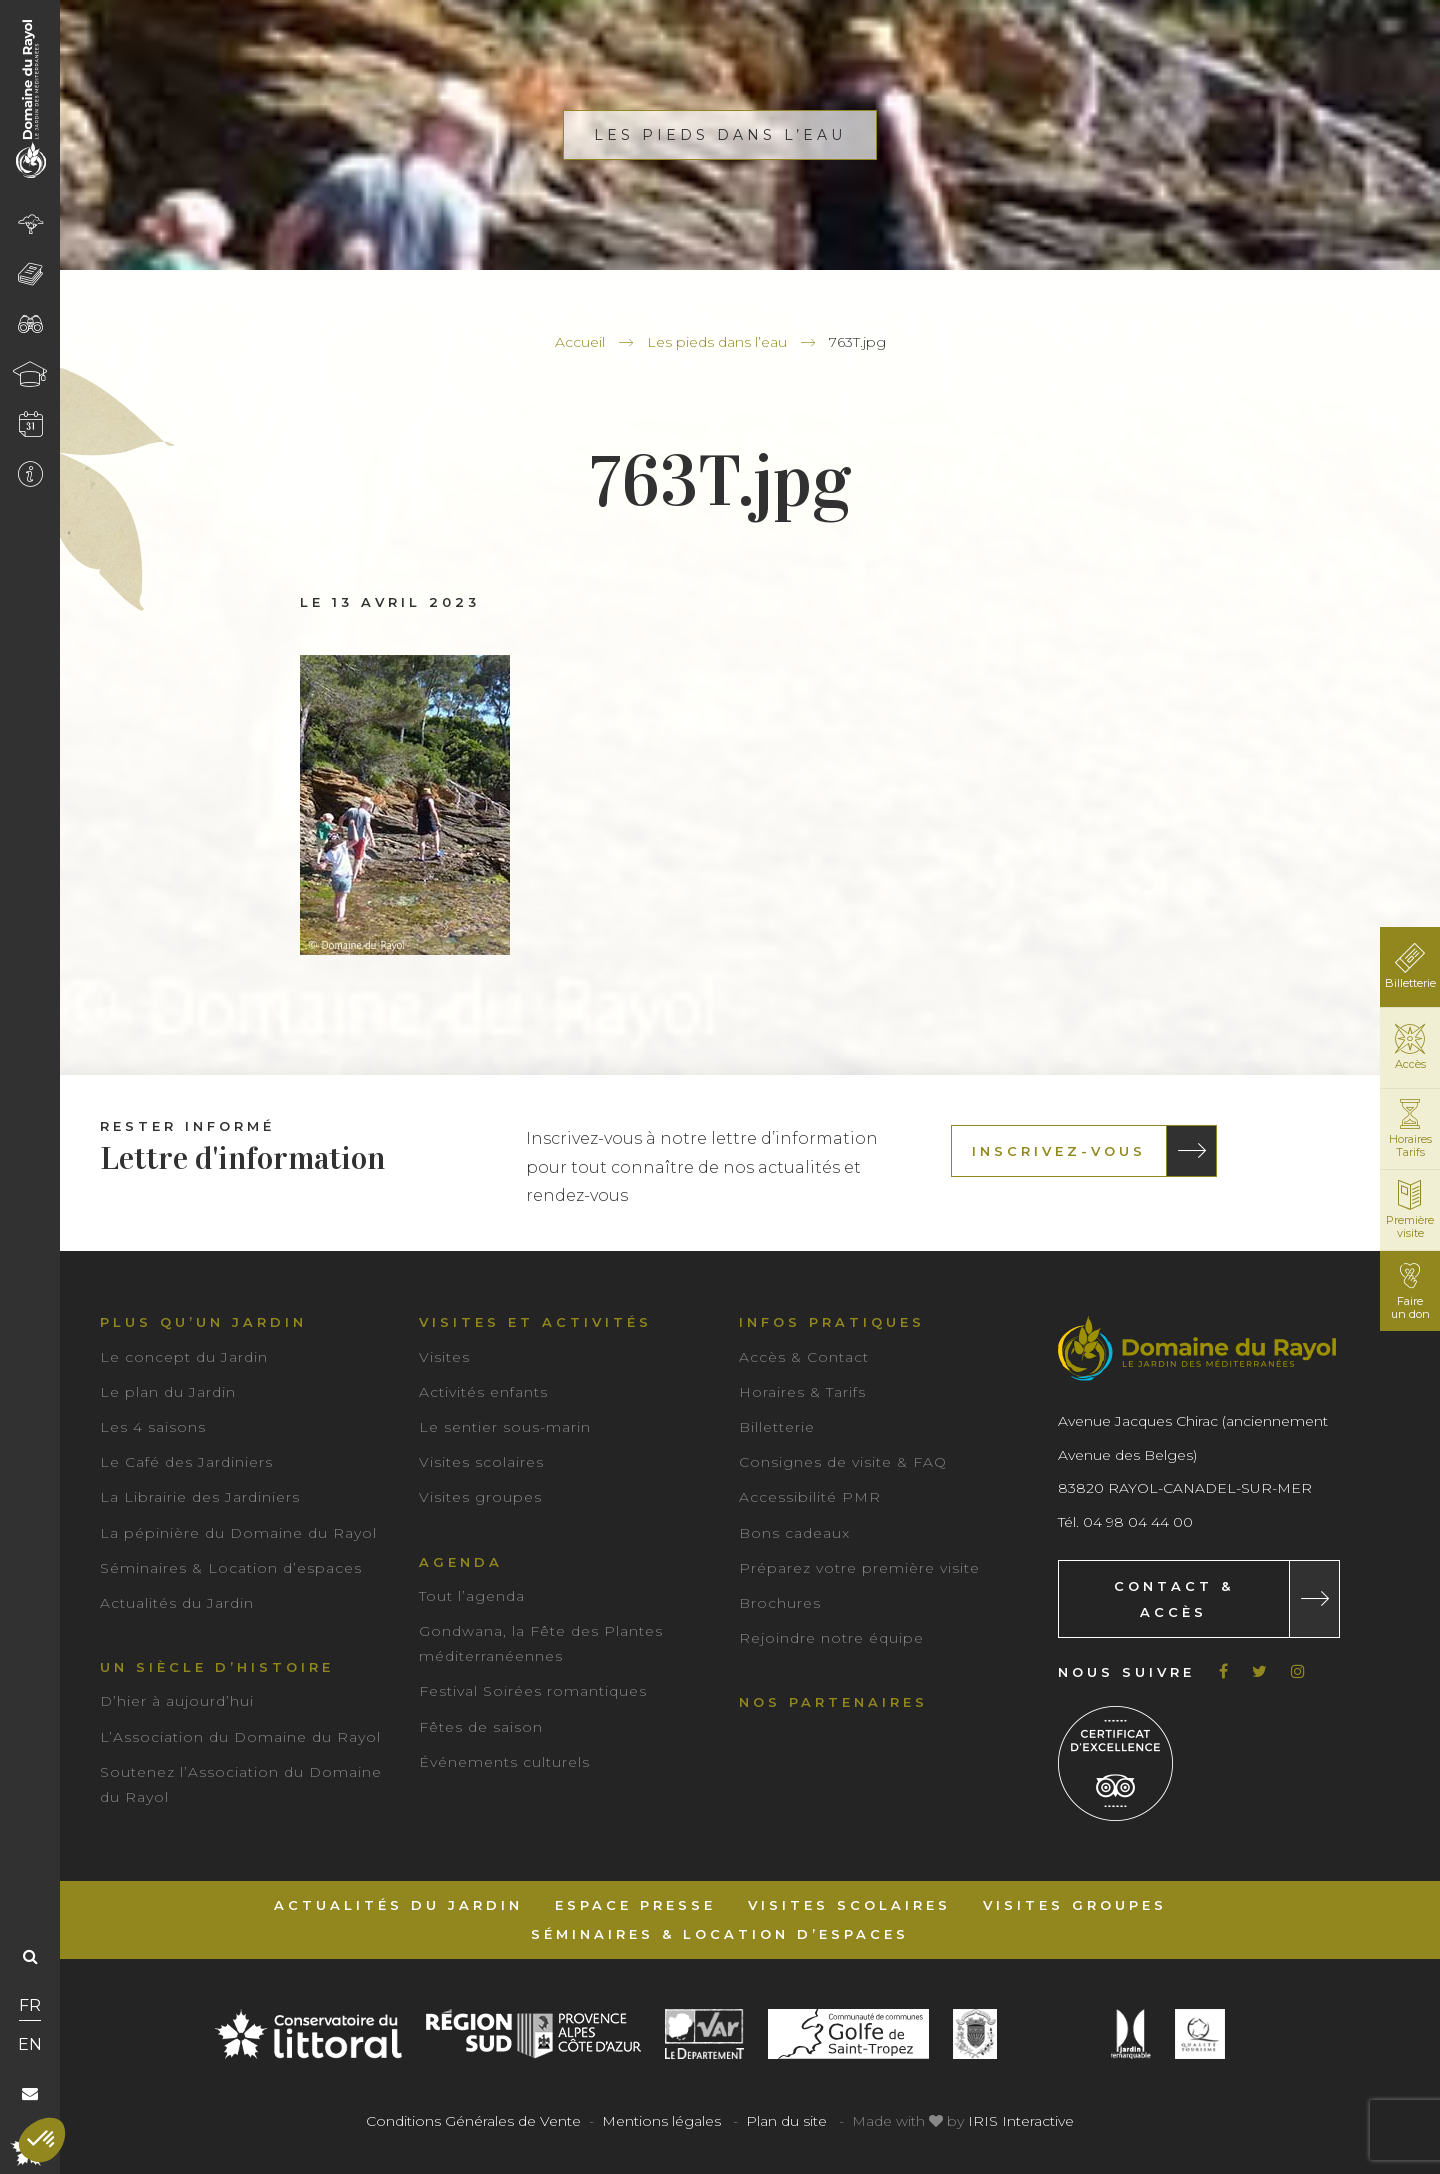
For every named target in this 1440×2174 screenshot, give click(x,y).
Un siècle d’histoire (217, 1667)
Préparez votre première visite (859, 1568)
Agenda (461, 1562)
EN (30, 2044)
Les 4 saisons (153, 1427)
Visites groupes (480, 1497)
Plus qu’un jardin (203, 1322)
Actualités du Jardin (177, 1603)
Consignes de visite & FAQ (843, 1462)
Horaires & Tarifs (802, 1392)
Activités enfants (483, 1392)
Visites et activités (535, 1322)
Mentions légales (661, 2121)
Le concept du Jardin (184, 1357)
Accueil (580, 342)
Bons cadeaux (794, 1533)
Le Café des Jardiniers (186, 1462)
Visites (444, 1357)
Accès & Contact (804, 1357)
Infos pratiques (832, 1322)
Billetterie (777, 1427)
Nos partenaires (833, 1702)
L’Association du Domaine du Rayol (240, 1737)
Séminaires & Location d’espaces (231, 1568)
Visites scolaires (481, 1462)
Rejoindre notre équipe (831, 1638)
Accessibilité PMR (810, 1497)
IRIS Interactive (1021, 2121)
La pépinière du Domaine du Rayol (238, 1533)
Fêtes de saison (481, 1727)
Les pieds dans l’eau (717, 342)
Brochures (780, 1603)
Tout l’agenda (472, 1596)
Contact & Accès (1174, 1599)
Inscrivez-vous (1059, 1151)
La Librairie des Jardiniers (200, 1497)
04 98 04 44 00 (1138, 1522)
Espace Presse (635, 1905)
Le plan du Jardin (168, 1392)
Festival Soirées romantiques (533, 1691)
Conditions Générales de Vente (473, 2121)
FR (30, 2005)
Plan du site (786, 2121)
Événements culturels (504, 1762)
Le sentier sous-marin (505, 1427)
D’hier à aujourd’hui (177, 1701)
